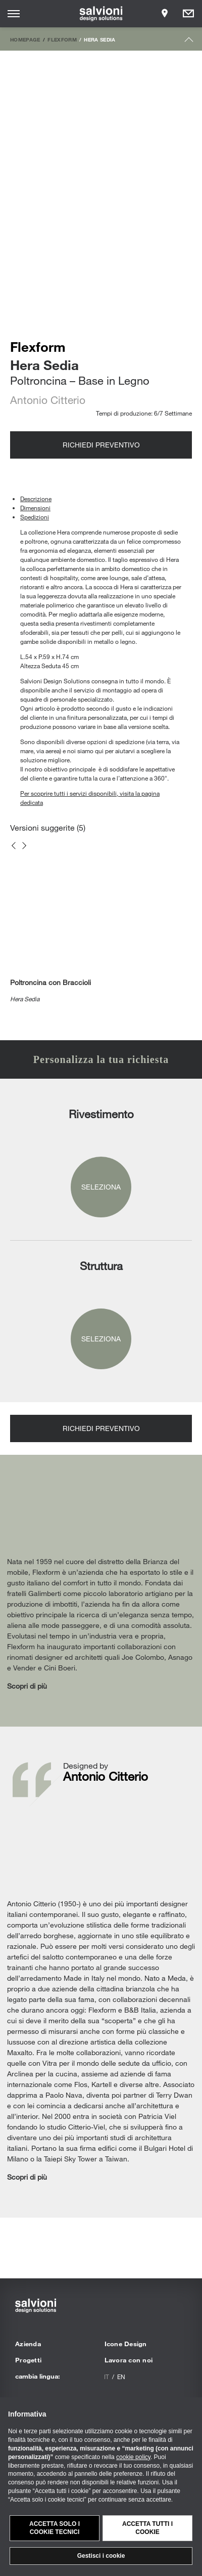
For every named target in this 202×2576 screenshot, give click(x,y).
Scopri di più (27, 1686)
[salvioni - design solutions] (101, 13)
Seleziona (101, 1186)
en (121, 2377)
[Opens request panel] (188, 13)
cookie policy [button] (133, 2457)
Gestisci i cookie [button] (101, 2555)
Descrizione (36, 499)
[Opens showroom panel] (165, 13)
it (106, 2377)
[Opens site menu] (13, 13)
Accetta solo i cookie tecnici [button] (54, 2528)
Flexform (62, 39)
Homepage (25, 39)
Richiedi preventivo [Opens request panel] (101, 444)
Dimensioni (35, 508)
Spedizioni (34, 517)
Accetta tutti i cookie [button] (147, 2528)
